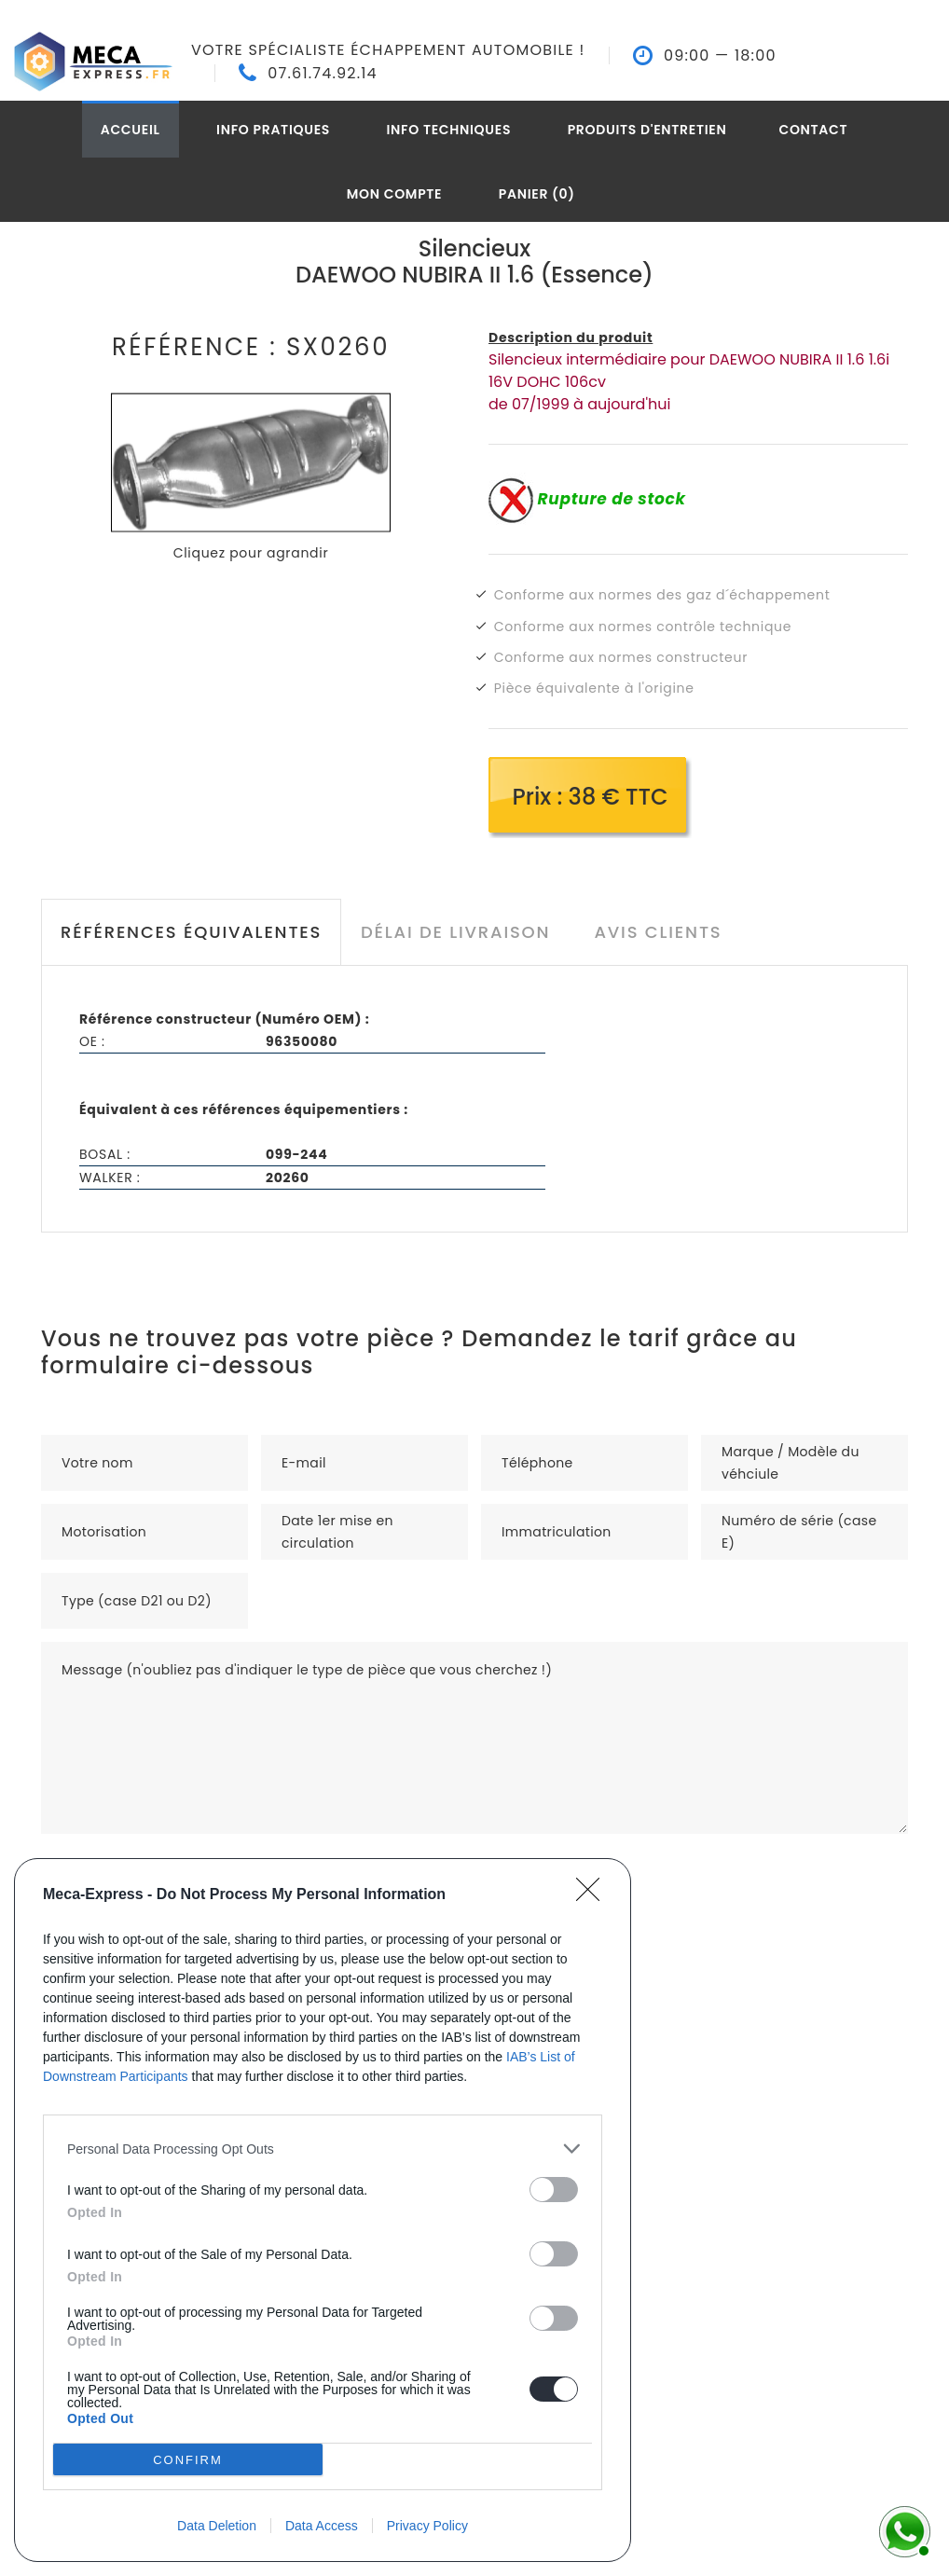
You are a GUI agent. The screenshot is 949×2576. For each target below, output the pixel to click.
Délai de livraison (455, 932)
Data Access (321, 2525)
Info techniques (449, 129)
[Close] (594, 1895)
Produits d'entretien (647, 129)
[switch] (554, 2189)
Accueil (130, 129)
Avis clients (658, 932)
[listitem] (322, 2148)
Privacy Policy (427, 2525)
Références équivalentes (191, 932)
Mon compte (395, 194)
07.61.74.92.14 (323, 73)
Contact (812, 129)
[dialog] (322, 2210)
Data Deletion (216, 2525)
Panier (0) (537, 194)
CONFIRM (188, 2460)
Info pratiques (273, 129)
